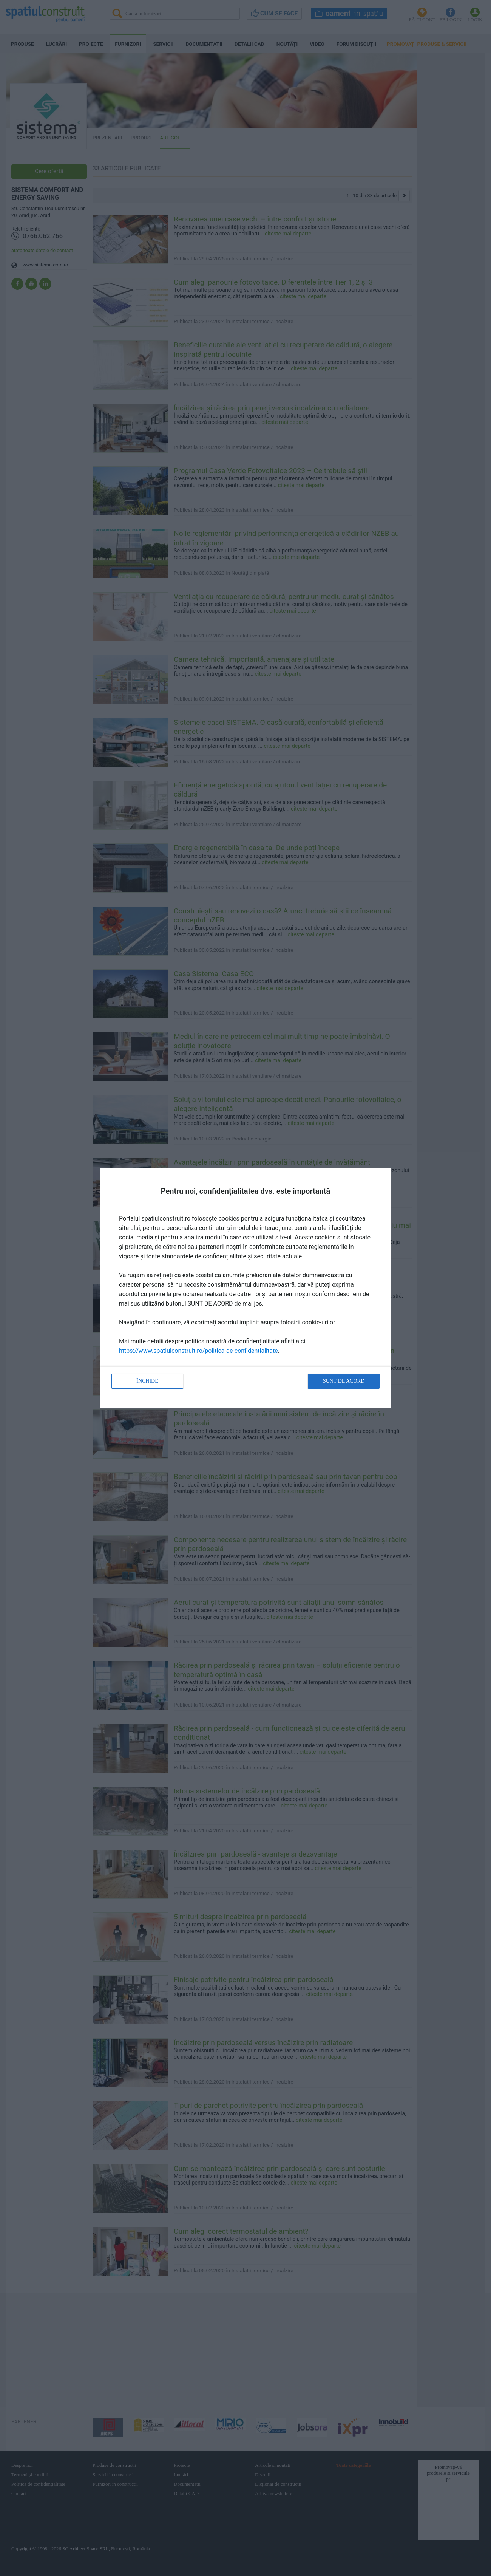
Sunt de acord (343, 1381)
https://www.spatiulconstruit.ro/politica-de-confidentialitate (198, 1350)
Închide (147, 1381)
